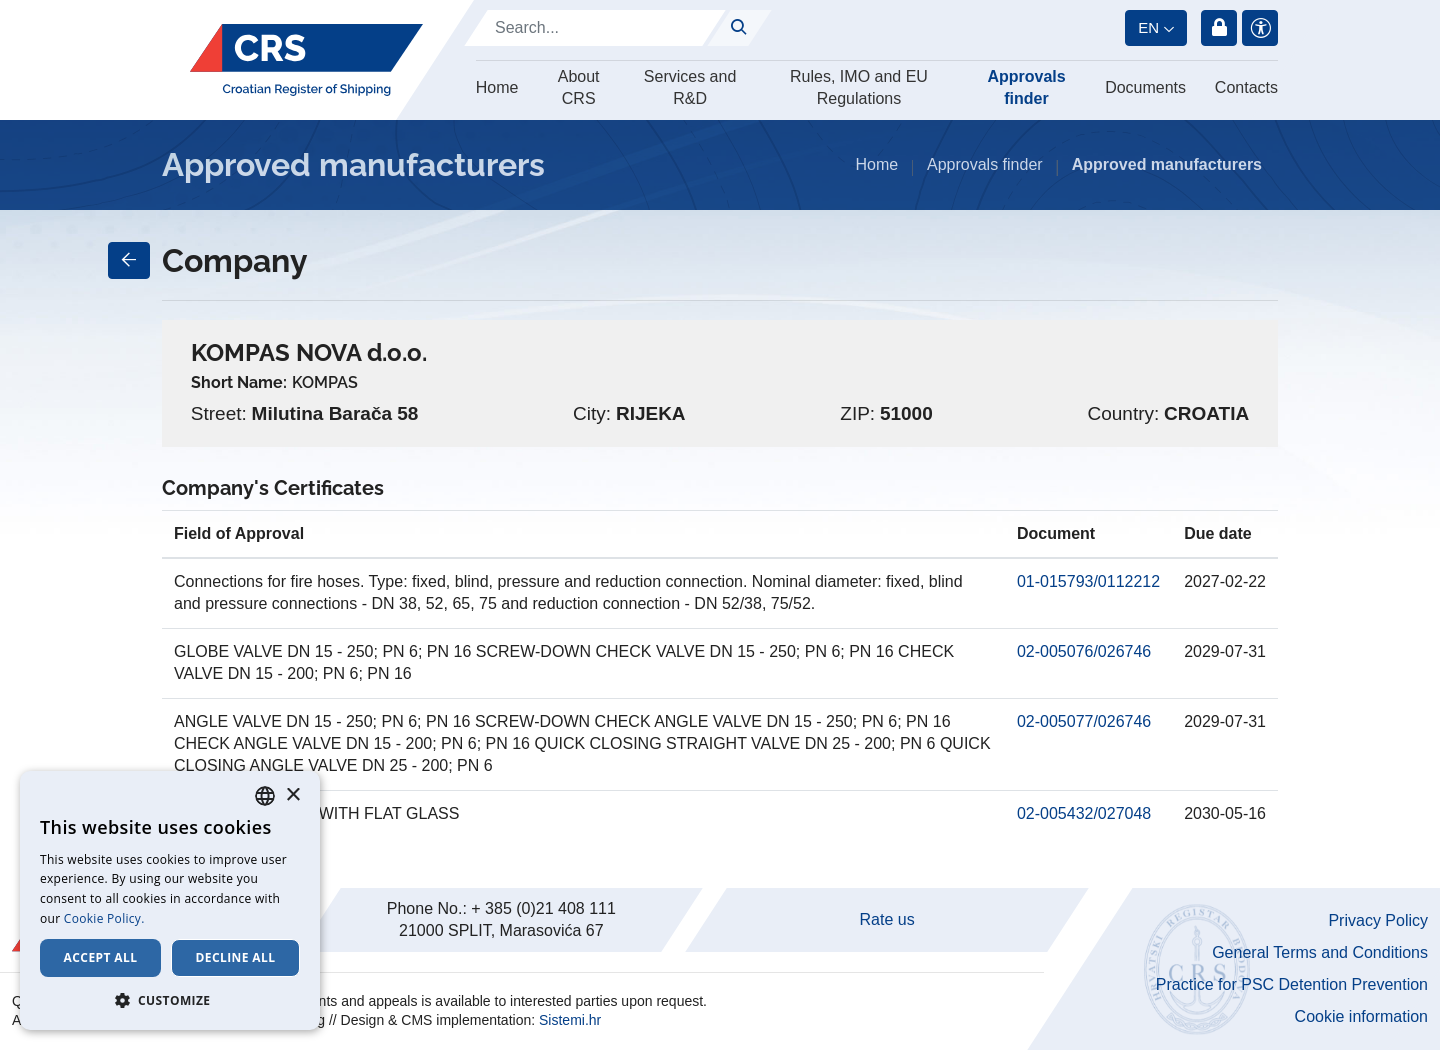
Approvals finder (1026, 87)
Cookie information (1361, 1016)
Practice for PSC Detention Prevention (1292, 984)
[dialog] (170, 900)
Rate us (887, 919)
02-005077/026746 (1084, 721)
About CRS (579, 87)
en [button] (1148, 27)
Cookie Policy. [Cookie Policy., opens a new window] (104, 918)
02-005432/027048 (1084, 813)
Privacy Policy (1378, 920)
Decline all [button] (236, 957)
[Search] (595, 28)
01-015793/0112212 (1088, 581)
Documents (1145, 87)
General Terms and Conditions (1320, 952)
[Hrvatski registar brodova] (306, 60)
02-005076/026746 (1084, 651)
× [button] (292, 795)
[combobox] (265, 796)
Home (497, 87)
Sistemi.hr (570, 1020)
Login (1219, 28)
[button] (170, 1000)
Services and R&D (690, 87)
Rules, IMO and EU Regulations (859, 87)
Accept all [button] (101, 957)
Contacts (1246, 87)
